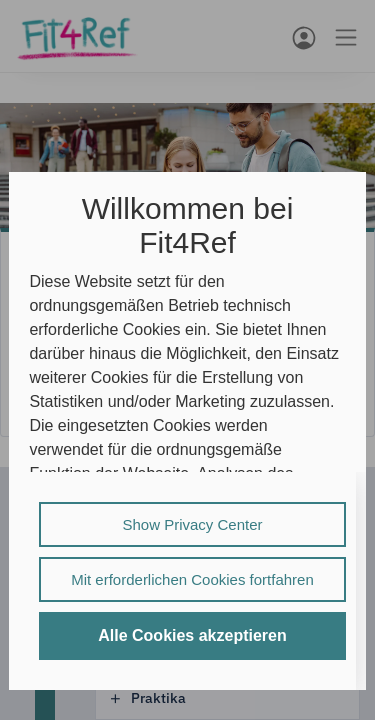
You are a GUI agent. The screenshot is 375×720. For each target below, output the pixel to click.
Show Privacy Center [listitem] (192, 524)
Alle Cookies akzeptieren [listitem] (192, 635)
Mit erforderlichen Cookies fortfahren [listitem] (192, 579)
